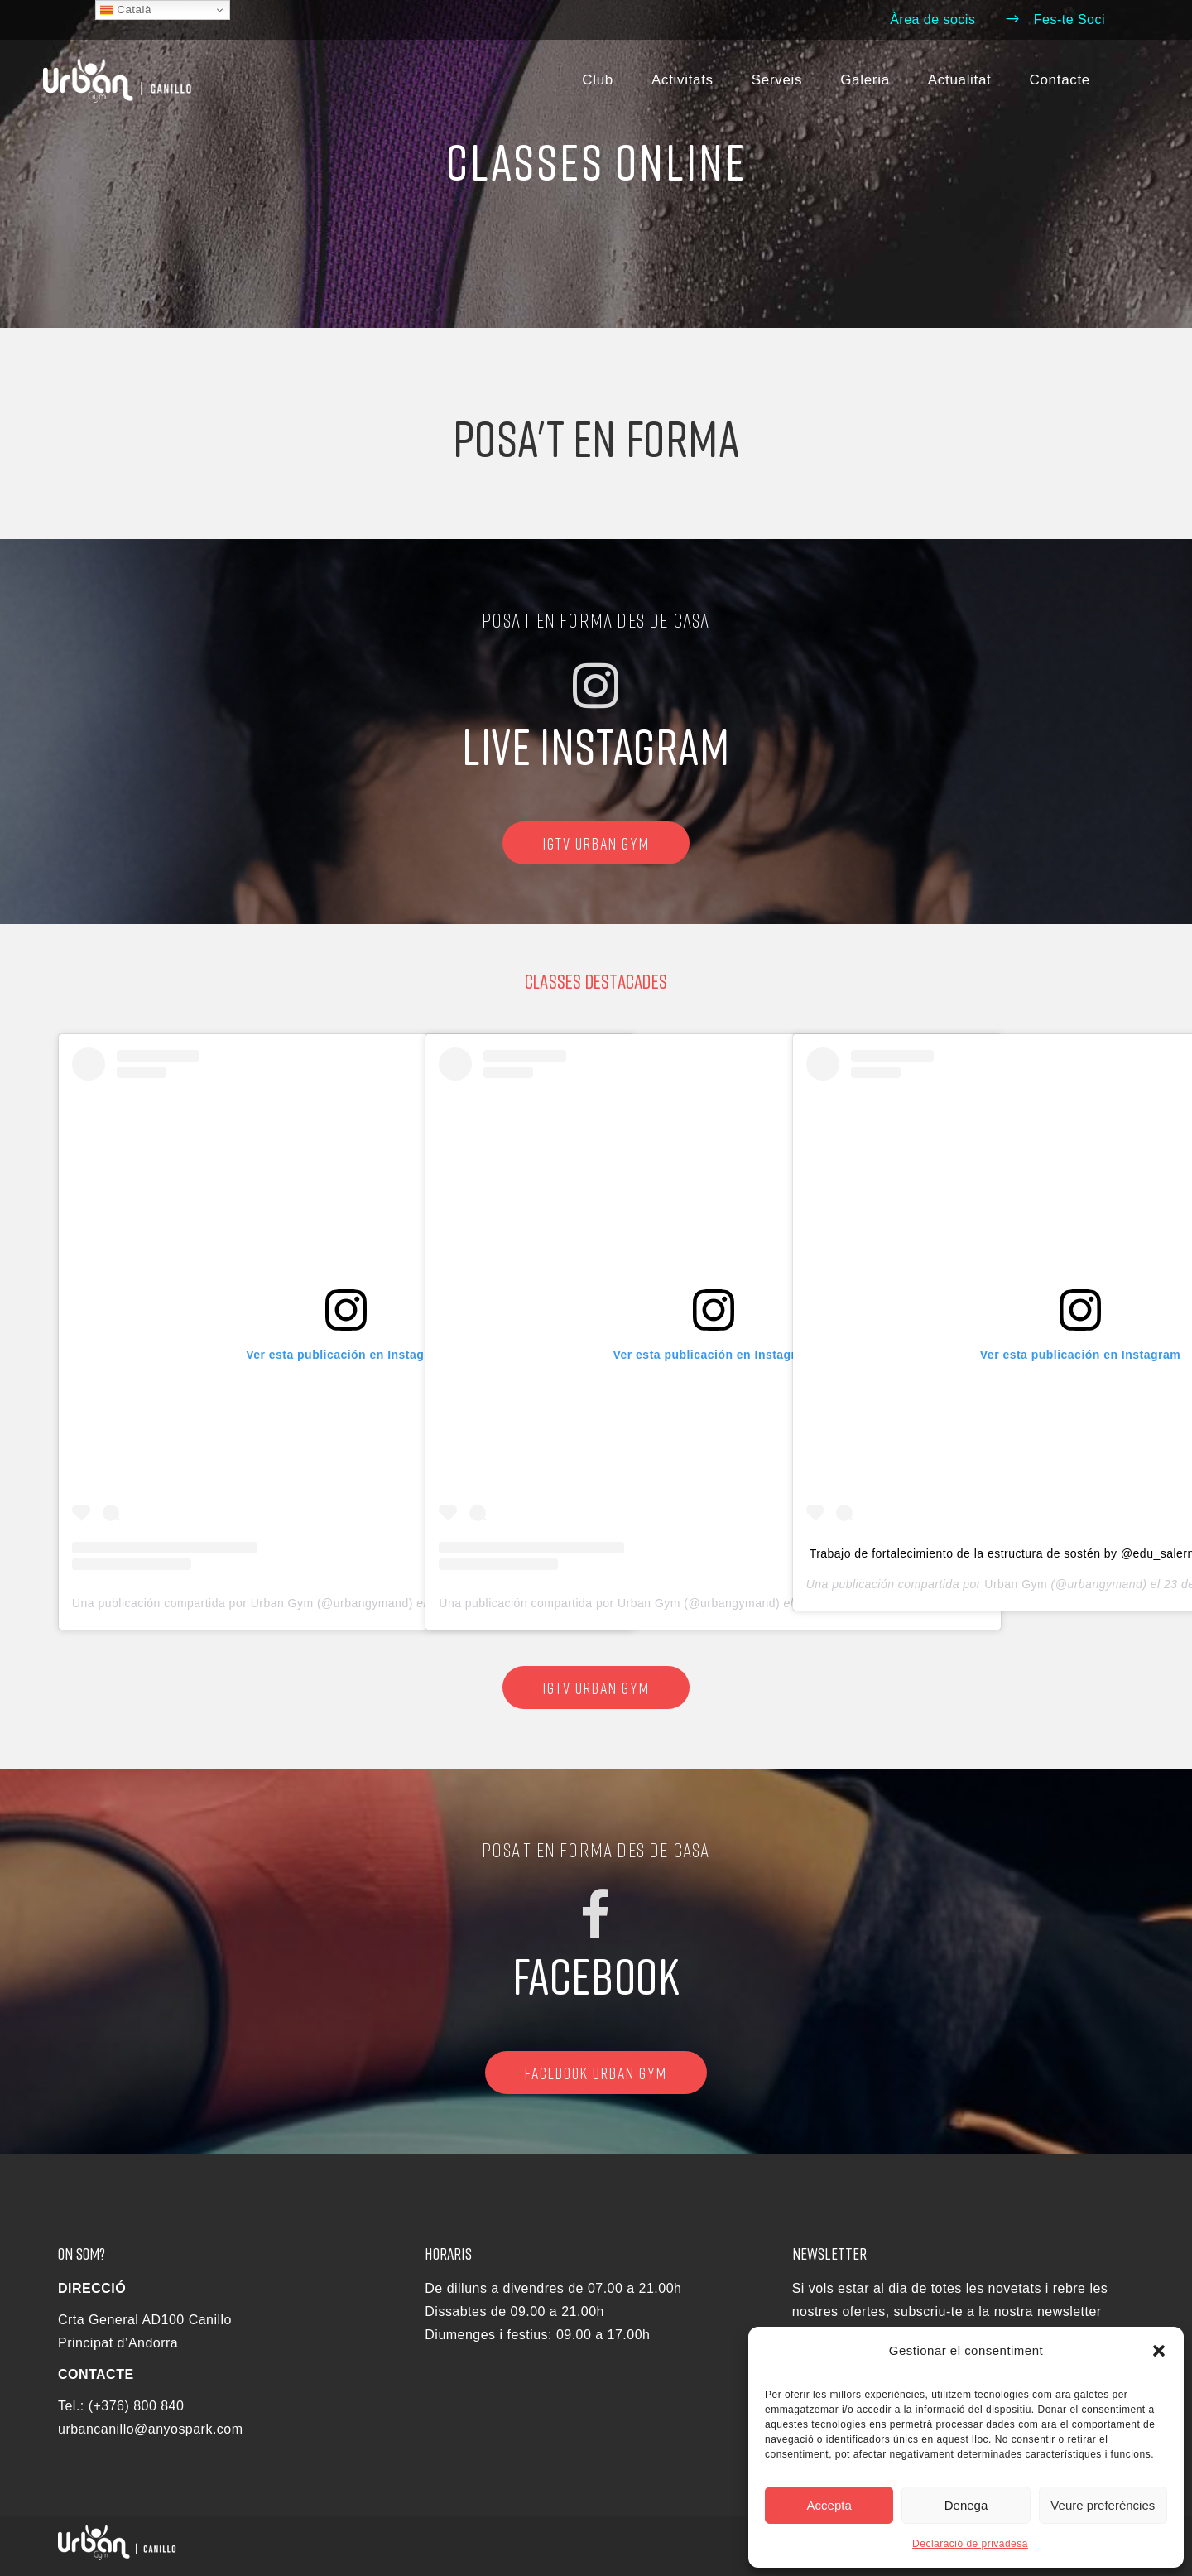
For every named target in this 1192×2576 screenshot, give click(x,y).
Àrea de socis (932, 19)
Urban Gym (1015, 1584)
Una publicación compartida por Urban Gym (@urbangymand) (242, 1603)
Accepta (829, 2505)
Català (125, 10)
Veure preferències (1102, 2505)
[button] (1159, 2350)
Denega (966, 2505)
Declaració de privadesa (970, 2544)
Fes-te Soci (1054, 19)
